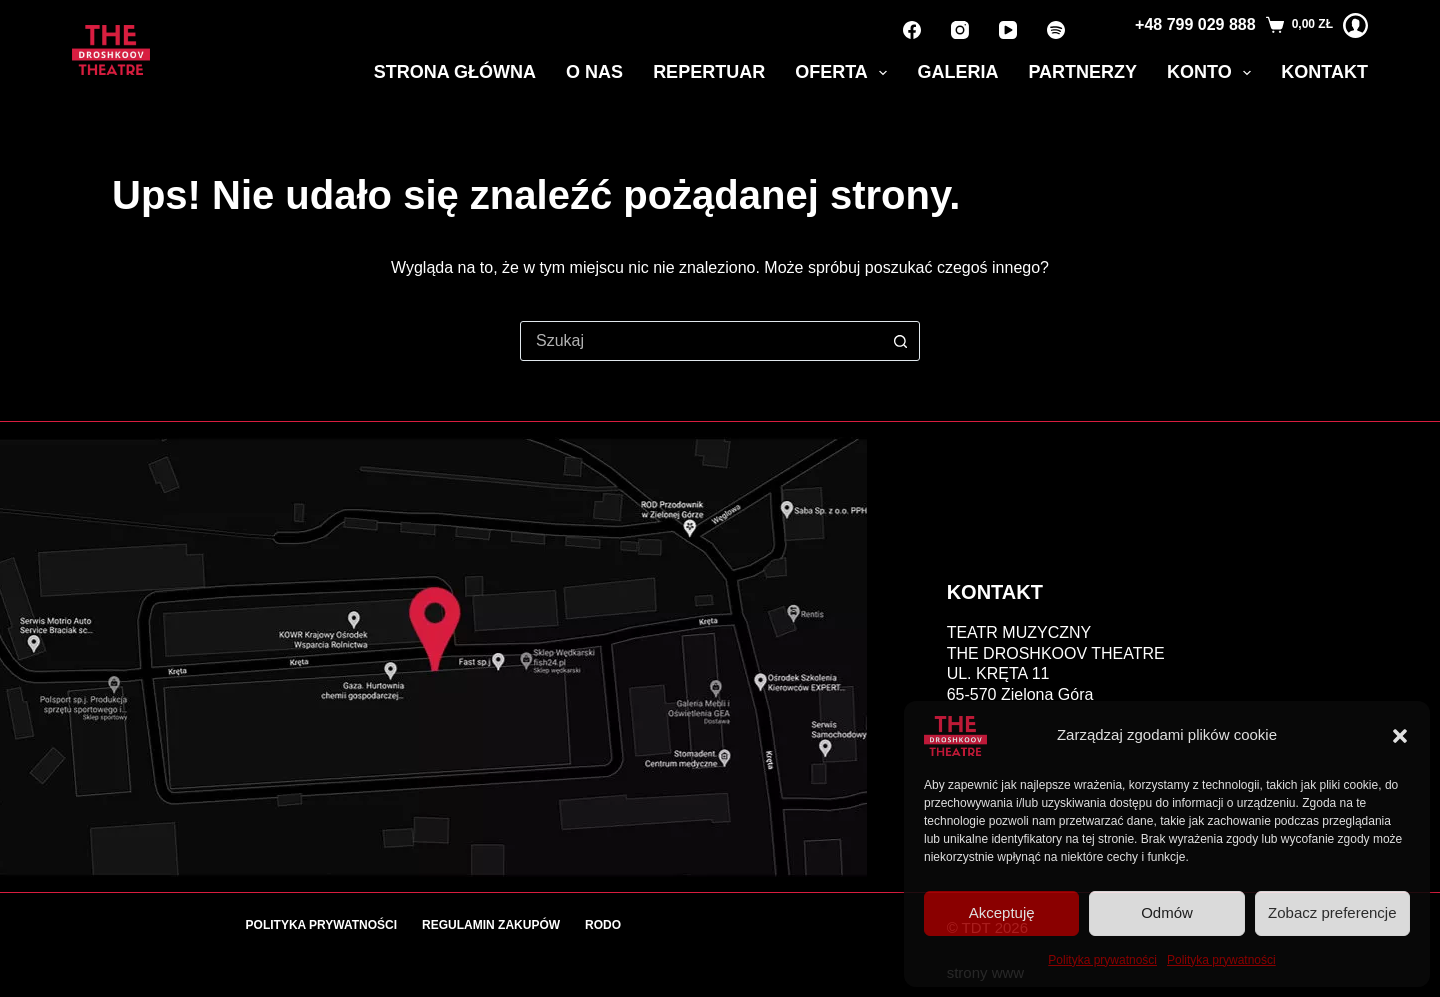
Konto (1213, 73)
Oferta (845, 73)
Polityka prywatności (1102, 960)
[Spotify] (1056, 30)
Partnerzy (1082, 72)
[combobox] (701, 341)
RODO (603, 925)
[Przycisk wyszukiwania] (900, 341)
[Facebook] (912, 30)
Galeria (957, 72)
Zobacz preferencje (1332, 912)
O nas (594, 72)
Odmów (1167, 912)
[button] (1400, 736)
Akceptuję (1002, 912)
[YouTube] (1008, 30)
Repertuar (709, 72)
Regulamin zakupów (491, 925)
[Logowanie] (1355, 25)
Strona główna (455, 72)
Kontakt (1324, 72)
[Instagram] (960, 30)
